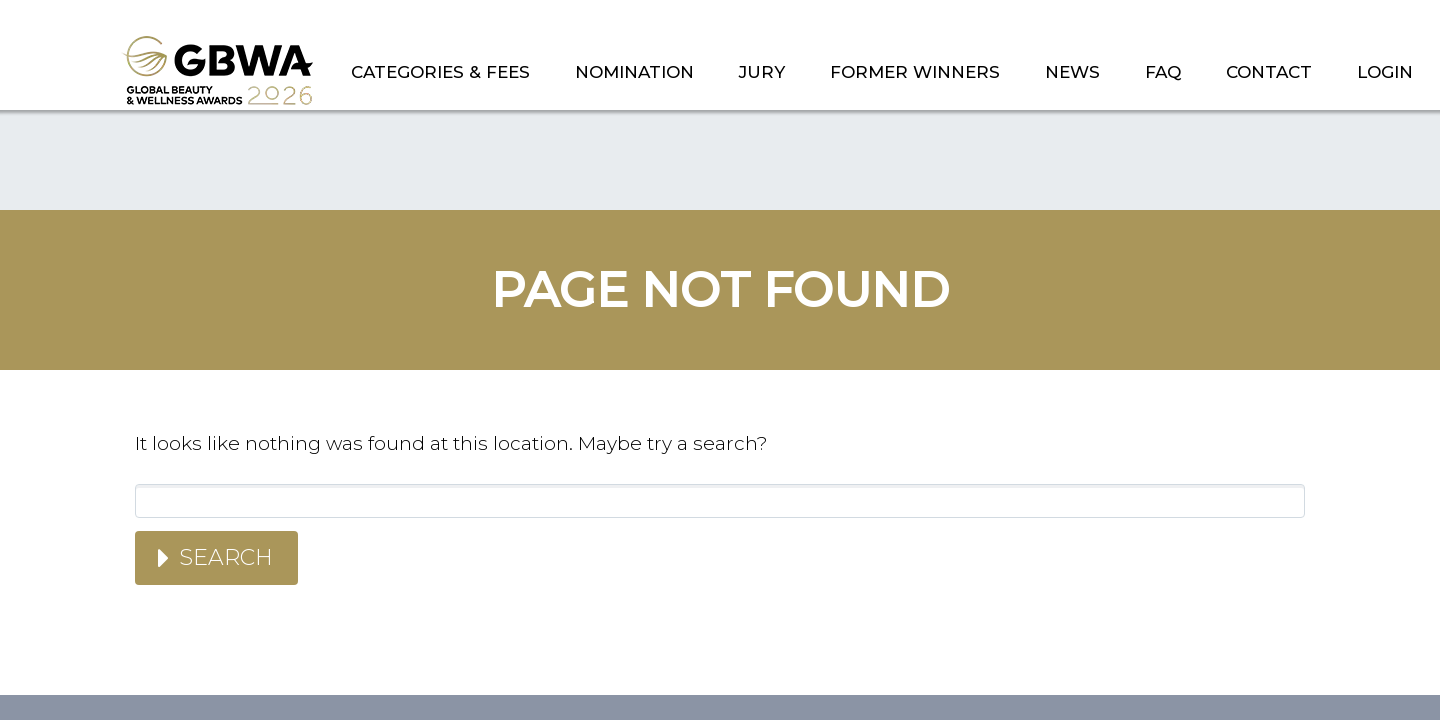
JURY (762, 72)
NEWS (1072, 72)
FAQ (1163, 72)
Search (226, 557)
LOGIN (1385, 72)
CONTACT (1269, 72)
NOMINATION (634, 72)
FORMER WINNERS (915, 72)
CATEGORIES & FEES (440, 72)
